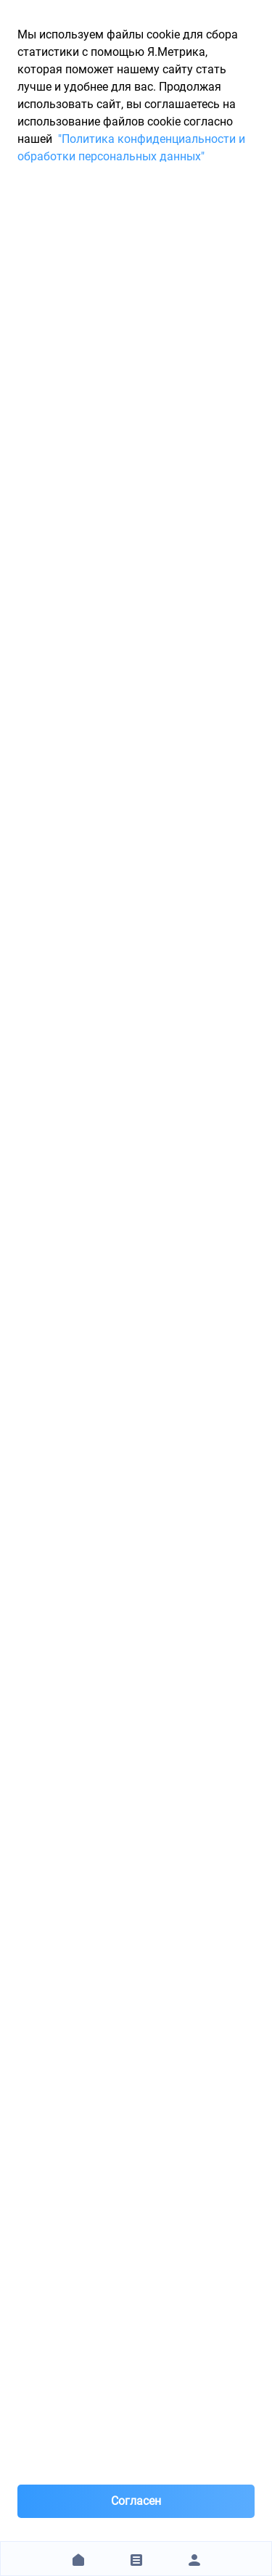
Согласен (136, 2501)
